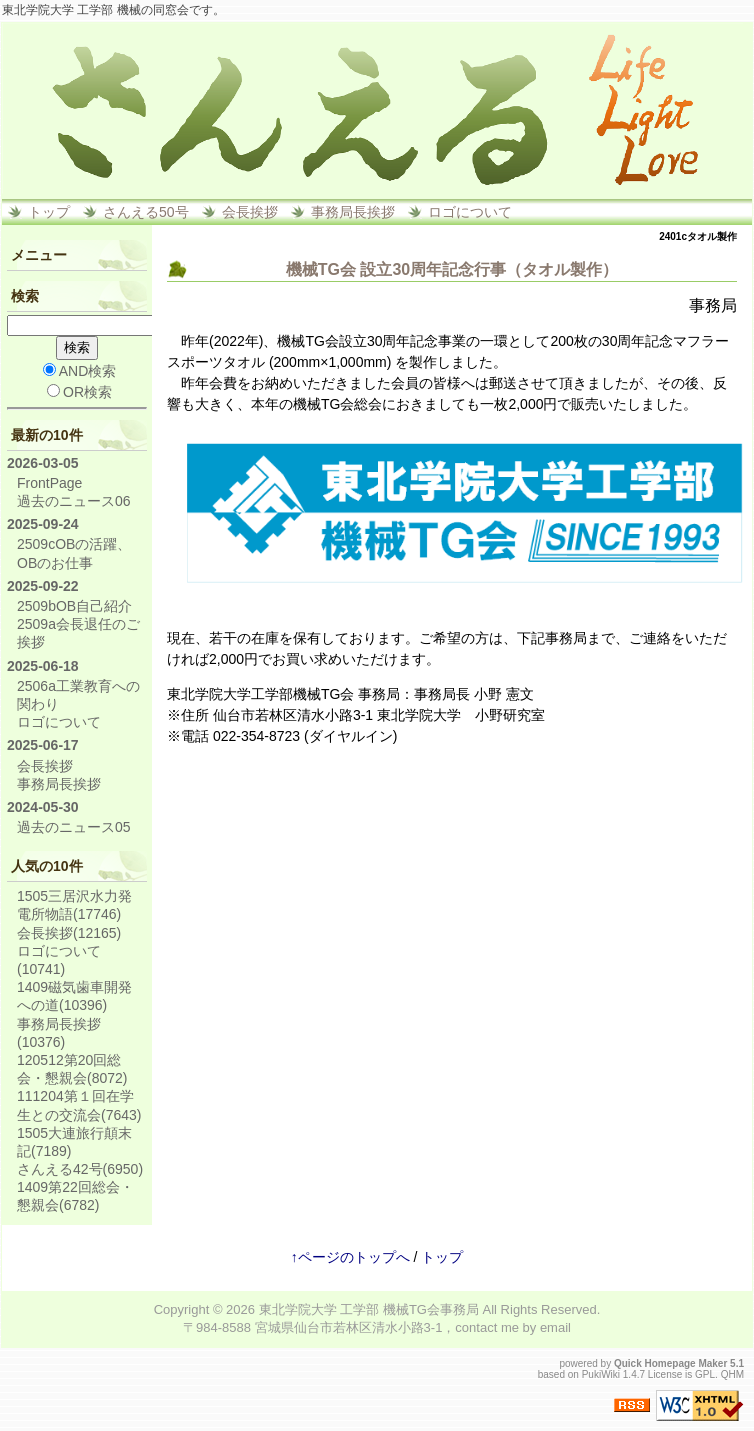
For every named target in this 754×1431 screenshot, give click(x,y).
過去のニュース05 (74, 827)
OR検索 (79, 392)
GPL (705, 1374)
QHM (732, 1374)
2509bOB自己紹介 (74, 606)
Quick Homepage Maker (670, 1363)
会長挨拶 (250, 212)
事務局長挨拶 (353, 212)
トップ (49, 212)
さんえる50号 (146, 212)
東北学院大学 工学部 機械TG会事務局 (369, 1309)
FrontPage (49, 483)
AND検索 (80, 371)
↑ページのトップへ (350, 1257)
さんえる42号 (80, 1169)
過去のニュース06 (74, 501)
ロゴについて (470, 212)
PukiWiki (601, 1374)
